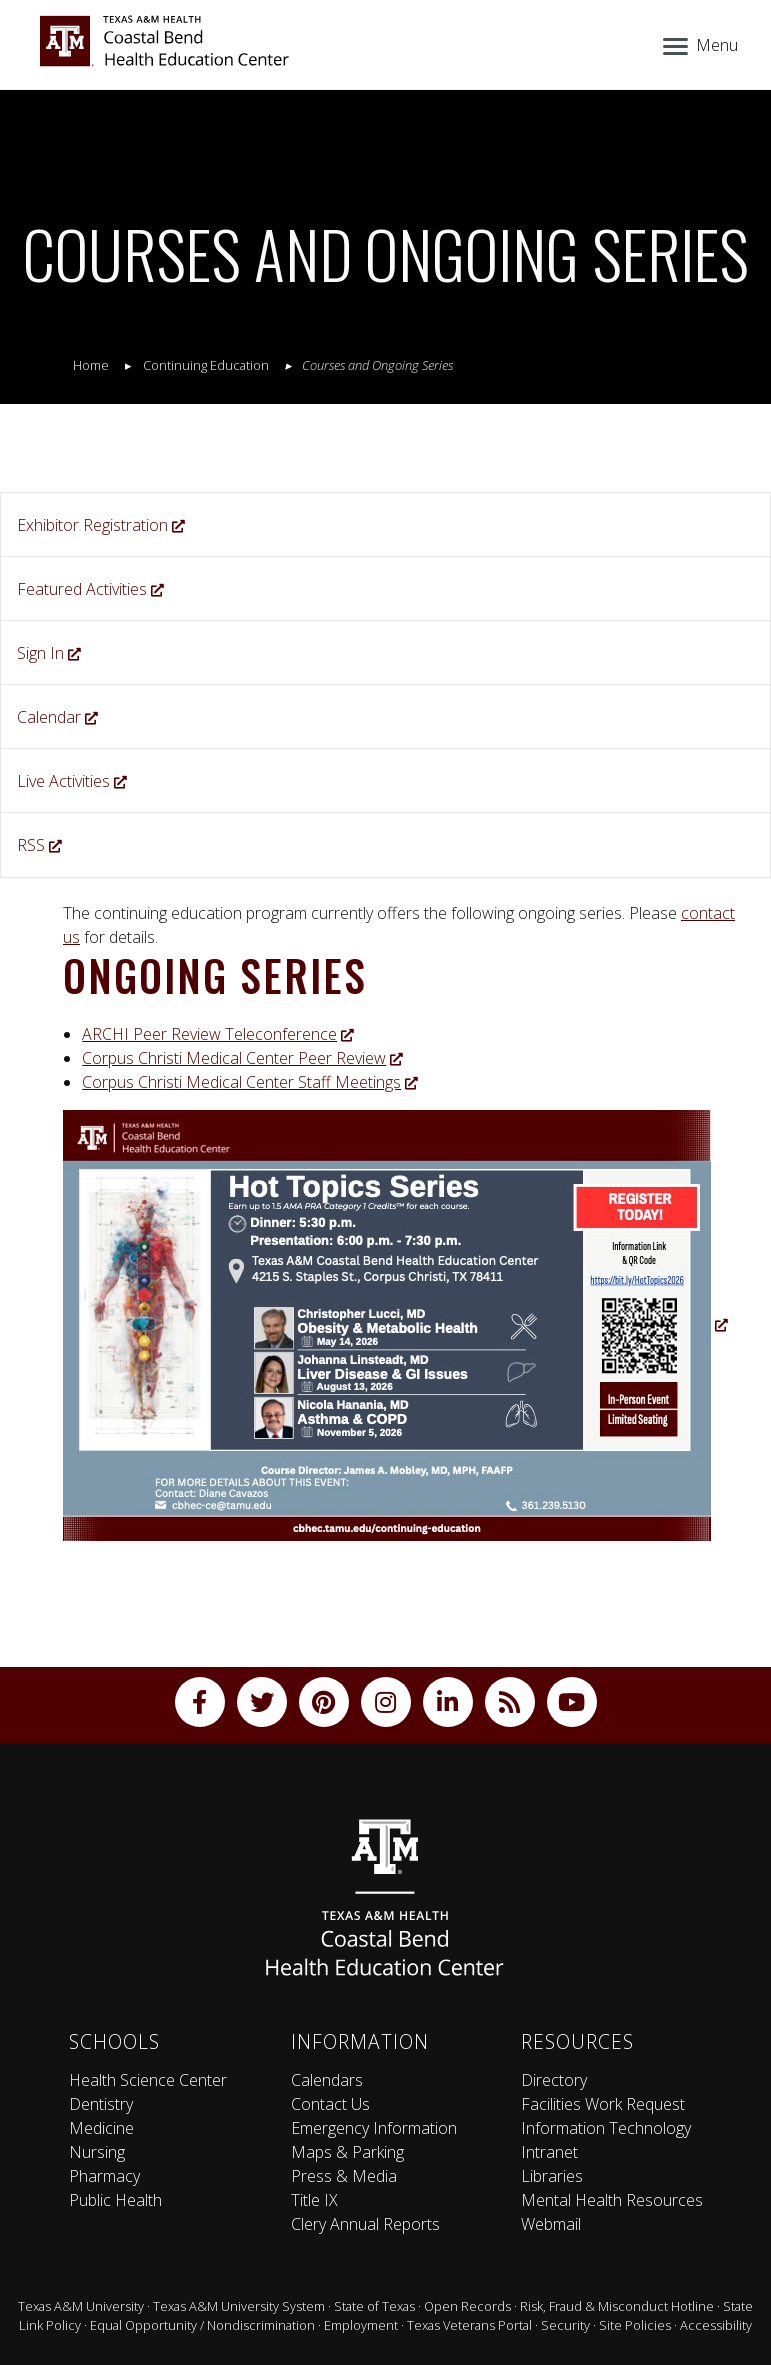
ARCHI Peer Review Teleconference (218, 1034)
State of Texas (374, 2306)
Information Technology (606, 2128)
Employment (361, 2325)
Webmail (551, 2224)
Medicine (101, 2128)
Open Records (467, 2306)
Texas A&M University (81, 2306)
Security (565, 2325)
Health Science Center (148, 2080)
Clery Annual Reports (365, 2224)
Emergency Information (374, 2128)
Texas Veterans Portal (469, 2325)
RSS (39, 845)
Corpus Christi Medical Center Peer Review (242, 1058)
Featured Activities (90, 589)
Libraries (552, 2176)
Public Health (115, 2200)
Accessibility (716, 2325)
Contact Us (330, 2104)
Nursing (97, 2152)
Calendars (327, 2080)
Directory (554, 2080)
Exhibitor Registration (101, 525)
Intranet (549, 2152)
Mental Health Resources (612, 2200)
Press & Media (344, 2176)
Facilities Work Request (603, 2104)
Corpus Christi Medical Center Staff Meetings (250, 1082)
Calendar (57, 717)
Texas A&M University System (239, 2306)
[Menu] (698, 43)
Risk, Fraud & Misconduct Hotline (617, 2306)
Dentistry (101, 2104)
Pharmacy (104, 2176)
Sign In (49, 653)
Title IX (314, 2200)
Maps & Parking (347, 2152)
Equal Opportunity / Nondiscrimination (202, 2325)
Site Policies (635, 2325)
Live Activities (72, 781)
